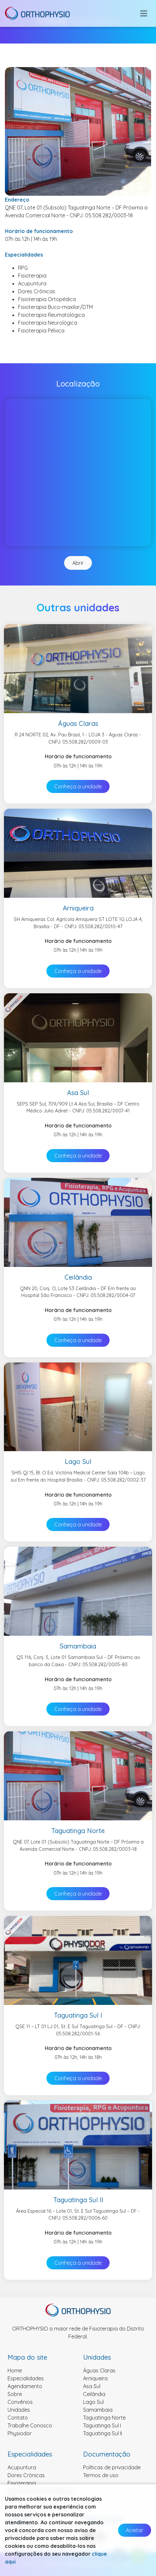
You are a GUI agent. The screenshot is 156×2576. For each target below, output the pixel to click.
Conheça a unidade (78, 786)
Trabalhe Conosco (30, 2425)
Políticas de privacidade (112, 2467)
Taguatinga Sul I (102, 2425)
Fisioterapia (22, 2483)
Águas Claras (99, 2370)
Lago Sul (93, 2402)
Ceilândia (94, 2394)
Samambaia (98, 2409)
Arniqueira (95, 2378)
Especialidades (26, 2378)
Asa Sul (91, 2386)
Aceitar (134, 2530)
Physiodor (20, 2433)
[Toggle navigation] (143, 13)
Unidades (19, 2409)
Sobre (15, 2394)
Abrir (78, 563)
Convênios (20, 2402)
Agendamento (25, 2386)
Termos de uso (100, 2475)
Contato (18, 2417)
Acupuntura (22, 2467)
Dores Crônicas (26, 2475)
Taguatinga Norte (104, 2417)
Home (15, 2370)
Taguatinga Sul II (102, 2433)
